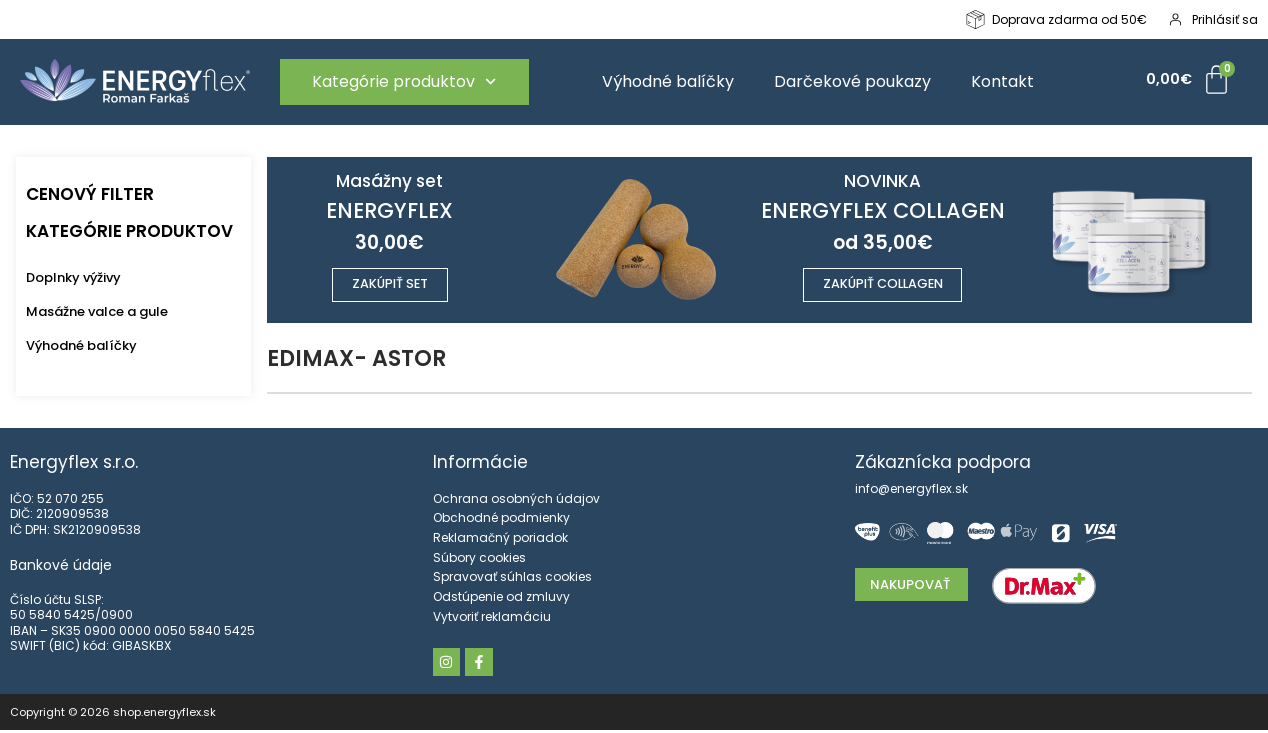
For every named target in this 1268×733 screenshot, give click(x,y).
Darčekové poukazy (852, 81)
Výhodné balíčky (668, 81)
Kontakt (1002, 81)
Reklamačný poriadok (500, 540)
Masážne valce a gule (97, 311)
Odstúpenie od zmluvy (501, 598)
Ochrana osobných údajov (516, 500)
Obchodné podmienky (501, 520)
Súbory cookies (479, 559)
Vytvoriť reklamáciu (492, 618)
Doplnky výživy (73, 277)
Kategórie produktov (404, 81)
